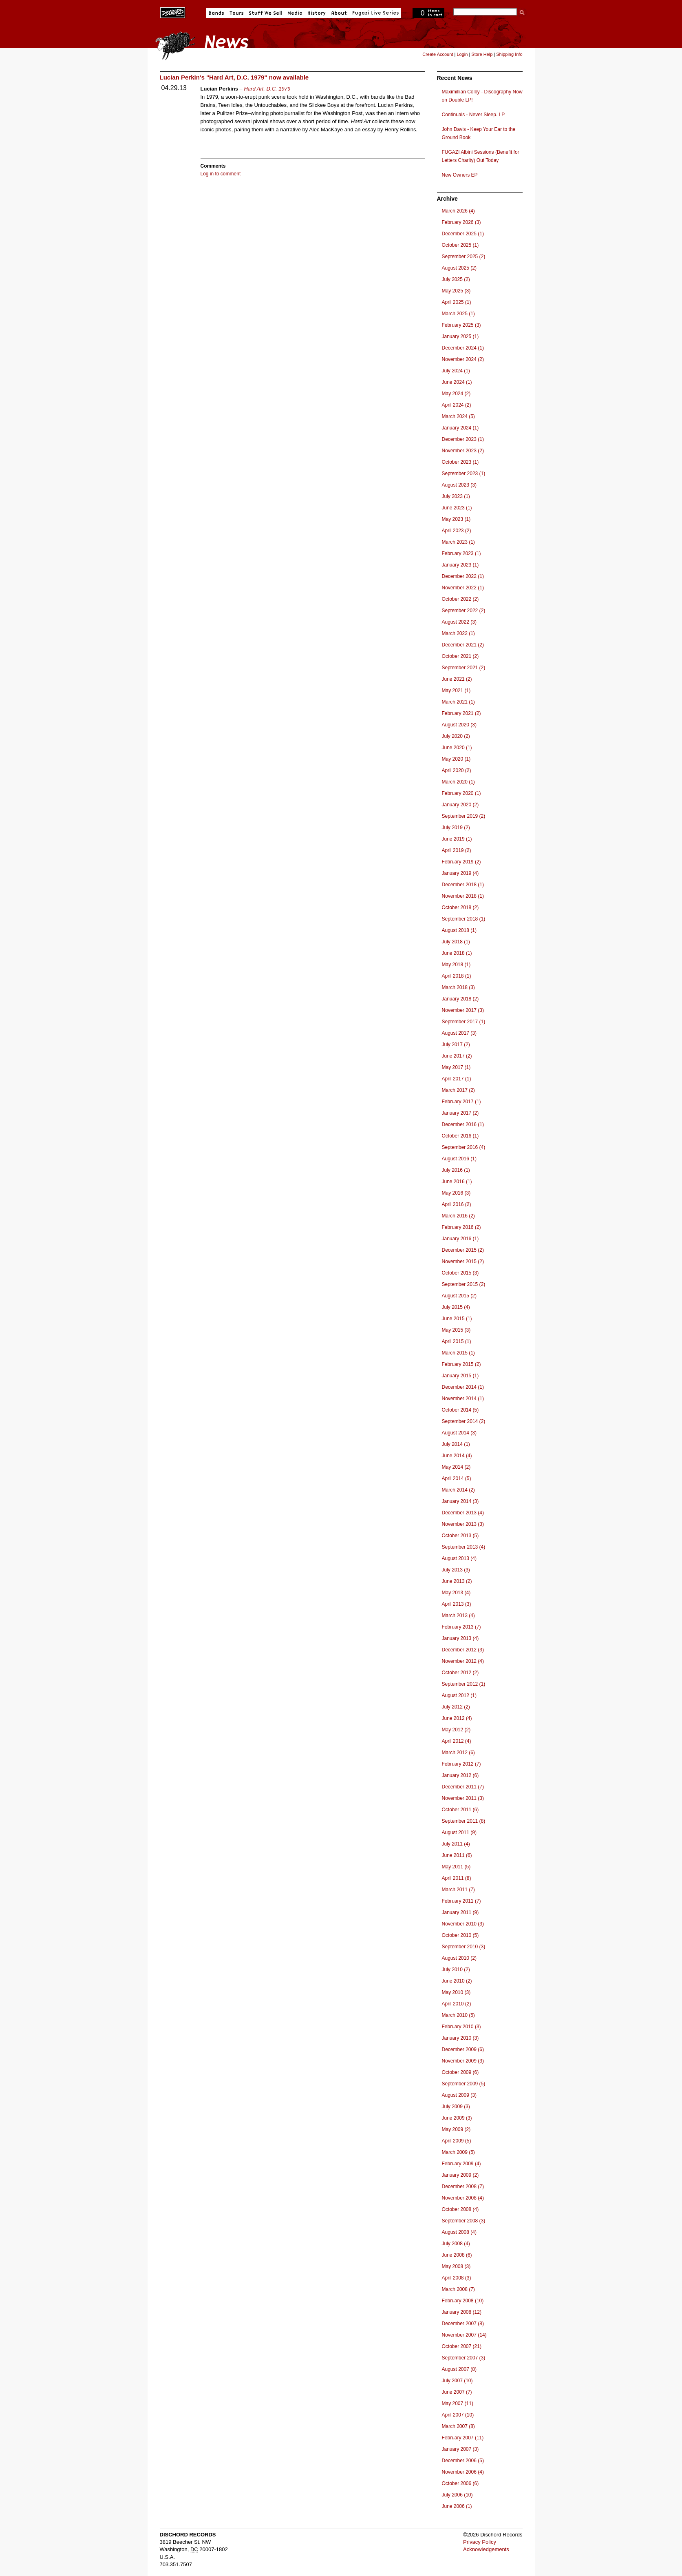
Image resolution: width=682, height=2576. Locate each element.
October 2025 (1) (460, 245)
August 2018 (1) (459, 930)
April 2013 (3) (456, 1604)
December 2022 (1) (463, 576)
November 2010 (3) (463, 1924)
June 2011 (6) (457, 1855)
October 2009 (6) (460, 2072)
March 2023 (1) (458, 542)
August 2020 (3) (459, 725)
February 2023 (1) (461, 553)
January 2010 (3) (460, 2038)
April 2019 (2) (456, 850)
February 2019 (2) (461, 862)
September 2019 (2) (464, 816)
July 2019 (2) (456, 827)
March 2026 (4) (458, 211)
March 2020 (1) (458, 782)
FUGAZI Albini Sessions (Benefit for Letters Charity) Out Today (480, 156)
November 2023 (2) (463, 451)
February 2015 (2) (461, 1364)
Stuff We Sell (265, 13)
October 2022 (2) (460, 599)
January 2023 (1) (460, 565)
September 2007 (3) (464, 2358)
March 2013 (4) (458, 1615)
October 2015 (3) (460, 1273)
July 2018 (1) (456, 942)
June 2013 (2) (457, 1581)
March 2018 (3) (458, 987)
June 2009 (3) (457, 2118)
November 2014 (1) (463, 1398)
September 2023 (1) (464, 473)
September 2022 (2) (464, 610)
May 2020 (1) (456, 759)
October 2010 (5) (460, 1935)
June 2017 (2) (457, 1056)
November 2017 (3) (463, 1010)
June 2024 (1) (457, 382)
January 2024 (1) (460, 428)
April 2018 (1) (456, 976)
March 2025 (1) (458, 313)
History (317, 13)
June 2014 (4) (457, 1455)
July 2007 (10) (457, 2380)
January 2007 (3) (460, 2449)
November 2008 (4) (463, 2198)
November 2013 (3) (463, 1524)
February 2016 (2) (461, 1227)
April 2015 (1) (456, 1341)
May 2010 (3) (456, 1992)
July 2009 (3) (456, 2106)
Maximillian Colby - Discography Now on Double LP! (482, 96)
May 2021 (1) (456, 690)
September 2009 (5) (464, 2084)
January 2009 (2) (460, 2175)
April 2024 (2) (456, 405)
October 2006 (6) (460, 2483)
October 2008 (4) (460, 2209)
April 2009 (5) (456, 2141)
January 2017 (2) (460, 1113)
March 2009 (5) (458, 2152)
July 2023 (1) (456, 496)
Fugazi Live (374, 13)
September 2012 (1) (464, 1684)
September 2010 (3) (464, 1947)
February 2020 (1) (461, 793)
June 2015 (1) (457, 1318)
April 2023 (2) (456, 530)
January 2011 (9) (460, 1912)
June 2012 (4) (457, 1718)
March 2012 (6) (458, 1752)
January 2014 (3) (460, 1501)
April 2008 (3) (456, 2278)
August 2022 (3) (459, 622)
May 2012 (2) (456, 1730)
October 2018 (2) (460, 907)
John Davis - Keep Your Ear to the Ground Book (479, 133)
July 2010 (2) (456, 1969)
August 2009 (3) (459, 2095)
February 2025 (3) (461, 325)
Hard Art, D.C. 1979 (267, 89)
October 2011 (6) (460, 1809)
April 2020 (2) (456, 770)
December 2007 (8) (463, 2323)
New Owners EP (460, 175)
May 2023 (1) (456, 519)
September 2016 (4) (464, 1147)
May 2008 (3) (456, 2266)
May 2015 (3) (456, 1330)
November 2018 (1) (463, 896)
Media (295, 13)
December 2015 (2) (463, 1250)
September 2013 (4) (464, 1547)
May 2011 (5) (456, 1867)
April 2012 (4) (456, 1741)
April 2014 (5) (456, 1478)
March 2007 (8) (458, 2426)
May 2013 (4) (456, 1593)
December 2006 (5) (463, 2460)
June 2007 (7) (457, 2392)
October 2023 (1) (460, 462)
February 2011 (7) (461, 1901)
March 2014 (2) (458, 1490)
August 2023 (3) (459, 485)
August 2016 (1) (459, 1159)
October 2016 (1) (460, 1136)
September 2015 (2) (464, 1284)
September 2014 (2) (464, 1421)
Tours (236, 13)
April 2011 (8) (456, 1878)
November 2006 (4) (463, 2472)
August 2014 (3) (459, 1433)
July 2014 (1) (456, 1444)
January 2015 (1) (460, 1376)
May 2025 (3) (456, 291)
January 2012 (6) (460, 1775)
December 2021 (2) (463, 645)
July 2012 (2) (456, 1707)
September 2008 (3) (464, 2221)
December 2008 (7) (463, 2186)
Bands (216, 13)
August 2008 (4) (459, 2232)
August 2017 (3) (459, 1033)
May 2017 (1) (456, 1067)
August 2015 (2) (459, 1296)
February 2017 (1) (461, 1101)
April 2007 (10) (458, 2415)
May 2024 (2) (456, 393)
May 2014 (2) (456, 1467)
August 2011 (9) (459, 1832)
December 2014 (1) (463, 1387)
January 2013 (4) (460, 1638)
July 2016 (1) (456, 1170)
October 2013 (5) (460, 1535)
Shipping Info (509, 54)
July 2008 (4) (456, 2243)
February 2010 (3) (461, 2026)
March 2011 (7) (458, 1889)
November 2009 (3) (463, 2061)
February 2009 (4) (461, 2164)
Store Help (481, 54)
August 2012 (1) (459, 1695)
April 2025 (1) (456, 302)
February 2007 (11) (463, 2438)
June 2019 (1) (457, 839)
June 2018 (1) (457, 953)
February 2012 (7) (461, 1764)
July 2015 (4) (456, 1307)
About (339, 13)
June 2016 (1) (457, 1181)
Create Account (437, 54)
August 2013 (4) (459, 1558)
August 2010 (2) (459, 1958)
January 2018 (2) (460, 999)
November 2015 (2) (463, 1261)
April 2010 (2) (456, 2004)
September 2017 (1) (464, 1022)
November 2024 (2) (463, 359)
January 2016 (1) (460, 1239)
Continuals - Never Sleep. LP (473, 114)
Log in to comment (221, 174)
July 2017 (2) (456, 1044)
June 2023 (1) (457, 508)
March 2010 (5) (458, 2015)
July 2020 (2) (456, 736)
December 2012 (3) (463, 1650)
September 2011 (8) (464, 1821)
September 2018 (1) (464, 919)
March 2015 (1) (458, 1353)
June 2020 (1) (457, 747)
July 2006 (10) (457, 2495)
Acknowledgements (486, 2549)
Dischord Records (172, 12)
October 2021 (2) (460, 656)
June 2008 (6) (457, 2255)
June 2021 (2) (457, 679)
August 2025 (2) (459, 268)
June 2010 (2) (457, 1981)
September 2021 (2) (464, 668)
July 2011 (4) (456, 1844)
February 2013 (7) (461, 1627)
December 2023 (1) (463, 439)
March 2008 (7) (458, 2289)
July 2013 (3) (456, 1570)
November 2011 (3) (463, 1798)
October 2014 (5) (460, 1410)
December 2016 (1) (463, 1124)
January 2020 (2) (460, 805)
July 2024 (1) (456, 371)
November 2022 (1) (463, 588)
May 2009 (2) (456, 2129)
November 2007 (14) (464, 2335)
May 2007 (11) (457, 2403)
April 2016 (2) (456, 1204)
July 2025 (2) (456, 279)
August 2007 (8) (459, 2369)
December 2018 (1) (463, 884)
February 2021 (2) (461, 713)
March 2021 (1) (458, 702)
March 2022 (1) (458, 633)
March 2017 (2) (458, 1090)
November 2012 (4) (463, 1661)
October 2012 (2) (460, 1672)
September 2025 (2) (464, 256)
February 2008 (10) (463, 2301)
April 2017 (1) (456, 1079)
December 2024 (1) (463, 348)
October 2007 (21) (461, 2346)
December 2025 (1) (463, 234)
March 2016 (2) (458, 1216)
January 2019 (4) (460, 873)
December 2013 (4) (463, 1513)
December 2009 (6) (463, 2049)
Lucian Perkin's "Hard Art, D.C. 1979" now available (234, 77)
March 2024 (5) (458, 416)
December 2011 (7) (463, 1787)
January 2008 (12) (461, 2312)
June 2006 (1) (457, 2506)
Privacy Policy (479, 2542)
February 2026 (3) (461, 222)
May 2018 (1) (456, 964)
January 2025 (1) (460, 336)
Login (462, 54)
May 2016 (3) (456, 1193)
